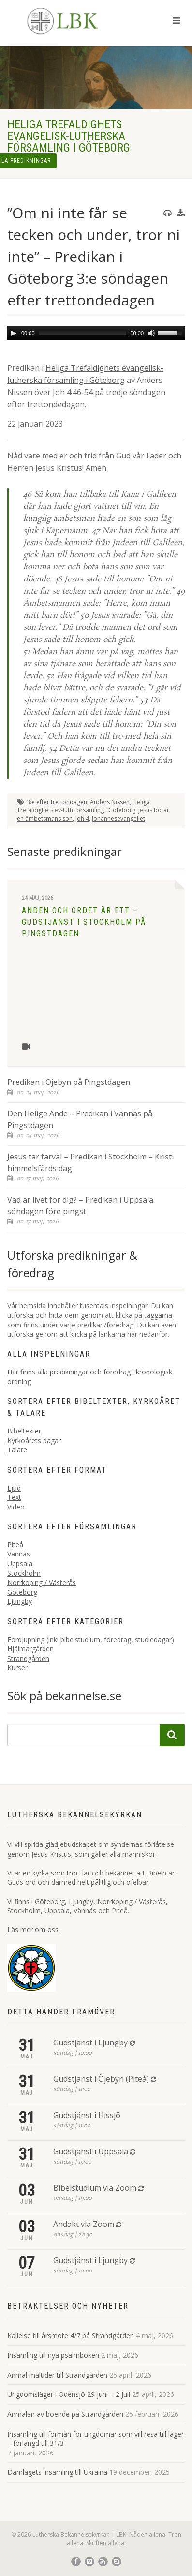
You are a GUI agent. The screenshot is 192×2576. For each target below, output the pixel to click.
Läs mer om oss (33, 1929)
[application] (96, 333)
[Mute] (151, 333)
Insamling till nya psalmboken (53, 2355)
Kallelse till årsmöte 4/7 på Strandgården (70, 2335)
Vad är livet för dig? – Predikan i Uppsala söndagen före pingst (80, 1205)
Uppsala (19, 1563)
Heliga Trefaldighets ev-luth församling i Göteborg (83, 806)
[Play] (13, 333)
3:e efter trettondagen (57, 802)
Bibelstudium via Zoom (94, 2187)
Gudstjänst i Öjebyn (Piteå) (101, 2078)
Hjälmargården (30, 1648)
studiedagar (153, 1639)
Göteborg (22, 1592)
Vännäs (18, 1553)
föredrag (117, 1639)
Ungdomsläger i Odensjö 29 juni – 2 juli (68, 2394)
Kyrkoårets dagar (34, 1440)
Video (16, 1506)
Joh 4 (82, 818)
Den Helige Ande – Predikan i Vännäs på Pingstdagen (79, 1119)
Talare (17, 1449)
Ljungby (19, 1601)
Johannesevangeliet (118, 818)
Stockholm (24, 1573)
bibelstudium (80, 1639)
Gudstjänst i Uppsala (90, 2151)
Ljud (14, 1488)
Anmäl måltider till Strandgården (57, 2374)
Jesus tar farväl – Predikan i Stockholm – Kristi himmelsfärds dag (90, 1162)
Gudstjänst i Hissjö (86, 2115)
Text (14, 1497)
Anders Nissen (110, 802)
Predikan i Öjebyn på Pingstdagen (68, 1082)
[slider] (83, 333)
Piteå (15, 1544)
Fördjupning (25, 1639)
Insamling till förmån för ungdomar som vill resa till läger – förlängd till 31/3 (95, 2438)
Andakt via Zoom (83, 2224)
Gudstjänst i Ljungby (90, 2042)
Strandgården (28, 1658)
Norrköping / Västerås (41, 1582)
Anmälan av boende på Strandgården (65, 2414)
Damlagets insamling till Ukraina (57, 2472)
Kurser (17, 1667)
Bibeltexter (24, 1430)
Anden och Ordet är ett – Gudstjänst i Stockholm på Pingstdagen (84, 922)
